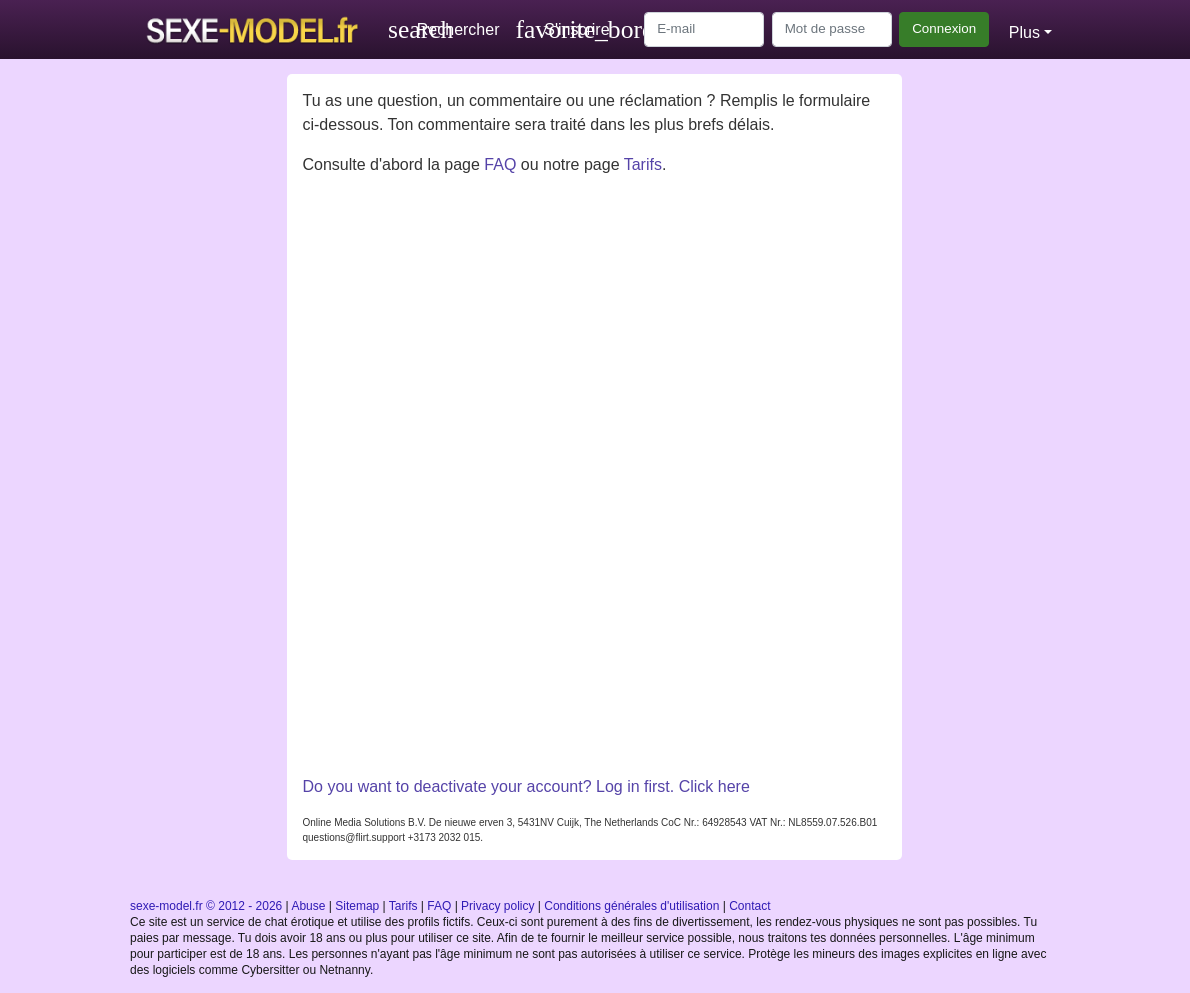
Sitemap (357, 906)
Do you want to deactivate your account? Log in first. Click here (525, 786)
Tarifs (643, 164)
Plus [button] (1024, 32)
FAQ (500, 164)
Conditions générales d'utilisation (631, 906)
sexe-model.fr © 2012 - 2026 (206, 906)
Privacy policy (497, 906)
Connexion (944, 28)
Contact (749, 906)
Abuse (308, 906)
